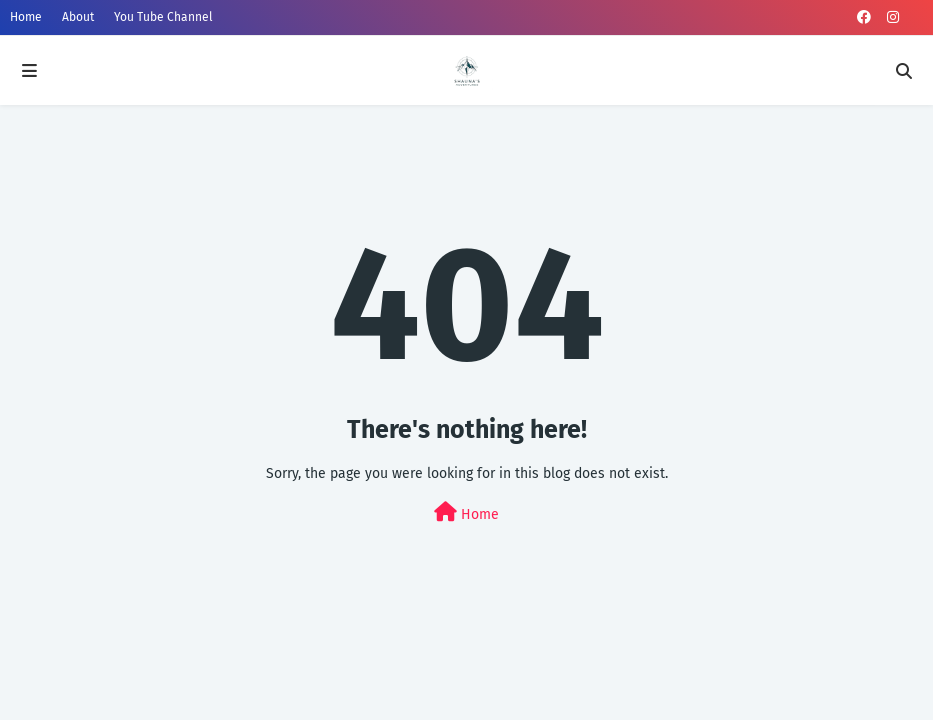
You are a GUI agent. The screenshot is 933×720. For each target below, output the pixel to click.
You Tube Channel (163, 17)
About (78, 17)
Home (26, 17)
